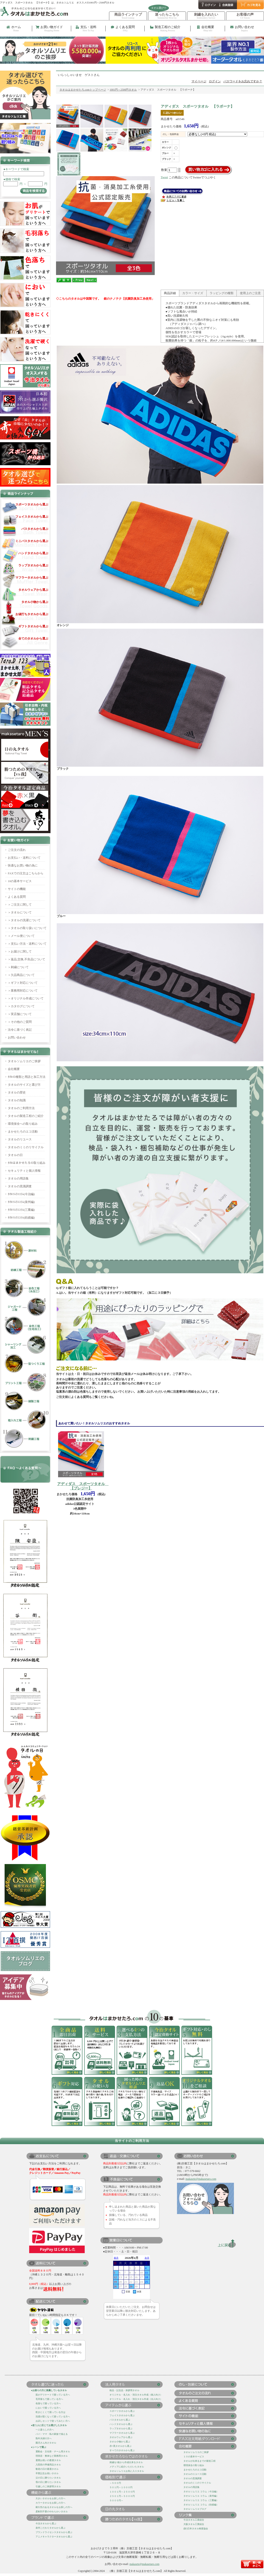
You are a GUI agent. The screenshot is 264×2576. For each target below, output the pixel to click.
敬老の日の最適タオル (42, 2469)
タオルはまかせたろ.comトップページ (82, 89)
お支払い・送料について (24, 857)
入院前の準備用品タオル (43, 2464)
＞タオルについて (20, 912)
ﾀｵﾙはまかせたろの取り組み (26, 1163)
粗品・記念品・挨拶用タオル (119, 2390)
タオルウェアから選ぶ (33, 589)
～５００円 (110, 2483)
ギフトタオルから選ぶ (33, 626)
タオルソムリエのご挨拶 (24, 1061)
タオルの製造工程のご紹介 (26, 1116)
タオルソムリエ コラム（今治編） (196, 2491)
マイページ (198, 81)
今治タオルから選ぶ (41, 2523)
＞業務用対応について (23, 990)
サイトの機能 (17, 889)
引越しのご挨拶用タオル (43, 2486)
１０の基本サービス (189, 2456)
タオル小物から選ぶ (34, 602)
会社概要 (14, 1069)
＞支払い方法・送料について (27, 943)
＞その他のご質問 (20, 1022)
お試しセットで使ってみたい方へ (48, 2421)
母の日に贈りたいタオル (43, 2482)
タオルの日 (15, 1155)
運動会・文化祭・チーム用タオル (48, 2451)
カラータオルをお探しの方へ (45, 2502)
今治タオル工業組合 (189, 2520)
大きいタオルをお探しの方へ (45, 2498)
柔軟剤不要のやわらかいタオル (47, 2511)
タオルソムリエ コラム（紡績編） (196, 2504)
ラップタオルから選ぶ (33, 565)
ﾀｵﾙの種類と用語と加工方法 (26, 1077)
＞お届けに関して (20, 951)
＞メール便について (21, 936)
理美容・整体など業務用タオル (47, 2456)
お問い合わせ (17, 1037)
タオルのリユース (20, 1139)
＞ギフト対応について (23, 982)
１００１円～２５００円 (117, 2491)
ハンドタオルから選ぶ (33, 553)
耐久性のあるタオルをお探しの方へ (49, 2507)
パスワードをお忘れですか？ (242, 81)
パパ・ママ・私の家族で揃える (47, 2434)
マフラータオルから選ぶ (31, 577)
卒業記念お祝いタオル (42, 2473)
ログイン (215, 81)
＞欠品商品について (21, 975)
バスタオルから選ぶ (34, 529)
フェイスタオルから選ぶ (31, 516)
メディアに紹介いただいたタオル (122, 2466)
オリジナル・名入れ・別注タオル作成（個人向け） (131, 2394)
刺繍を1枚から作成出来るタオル (121, 2462)
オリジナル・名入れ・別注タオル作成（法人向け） (131, 2399)
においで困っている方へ (43, 2408)
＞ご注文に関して (20, 904)
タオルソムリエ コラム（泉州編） (196, 2496)
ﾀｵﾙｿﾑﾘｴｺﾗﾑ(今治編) (21, 1194)
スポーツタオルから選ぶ (31, 504)
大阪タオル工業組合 (189, 2524)
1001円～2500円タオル (123, 89)
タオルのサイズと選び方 (24, 1084)
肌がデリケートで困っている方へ (48, 2394)
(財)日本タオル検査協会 (191, 2528)
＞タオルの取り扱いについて (27, 928)
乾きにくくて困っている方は (45, 2412)
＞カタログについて (21, 1006)
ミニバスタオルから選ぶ (31, 541)
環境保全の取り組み (189, 2465)
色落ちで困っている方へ (43, 2403)
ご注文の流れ (17, 850)
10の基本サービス (20, 881)
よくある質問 (17, 896)
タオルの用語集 (18, 1178)
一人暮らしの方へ (40, 2429)
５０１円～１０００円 (116, 2487)
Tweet (164, 177)
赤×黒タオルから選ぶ (116, 2446)
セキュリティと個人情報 (24, 1170)
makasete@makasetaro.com (200, 2178)
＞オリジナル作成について (26, 998)
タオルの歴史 (17, 1092)
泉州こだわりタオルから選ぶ (45, 2528)
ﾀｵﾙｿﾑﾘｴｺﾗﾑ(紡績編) (21, 1217)
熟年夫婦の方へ (39, 2438)
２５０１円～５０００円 (117, 2496)
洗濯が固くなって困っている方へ (48, 2416)
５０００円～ (111, 2500)
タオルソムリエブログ (190, 2509)
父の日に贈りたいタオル (43, 2477)
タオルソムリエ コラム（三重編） (196, 2500)
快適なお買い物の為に (23, 865)
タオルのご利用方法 (21, 1108)
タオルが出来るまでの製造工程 (195, 2461)
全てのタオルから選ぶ (33, 638)
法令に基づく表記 (20, 1029)
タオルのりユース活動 (190, 2474)
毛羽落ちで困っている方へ (44, 2399)
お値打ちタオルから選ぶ (31, 614)
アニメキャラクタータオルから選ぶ (49, 2536)
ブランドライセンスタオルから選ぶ (49, 2532)
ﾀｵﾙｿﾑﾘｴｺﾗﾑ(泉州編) (21, 1202)
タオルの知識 (17, 1100)
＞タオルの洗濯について (24, 920)
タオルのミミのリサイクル (26, 1147)
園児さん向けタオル (41, 2442)
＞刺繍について (18, 967)
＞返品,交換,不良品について (26, 959)
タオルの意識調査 (20, 1186)
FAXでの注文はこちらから (25, 873)
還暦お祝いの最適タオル (43, 2460)
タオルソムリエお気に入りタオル (122, 2471)
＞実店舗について (20, 1014)
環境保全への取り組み (23, 1123)
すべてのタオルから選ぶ (117, 2450)
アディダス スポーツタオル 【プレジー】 (83, 1486)
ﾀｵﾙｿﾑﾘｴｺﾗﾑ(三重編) (21, 1209)
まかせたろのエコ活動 (23, 1131)
